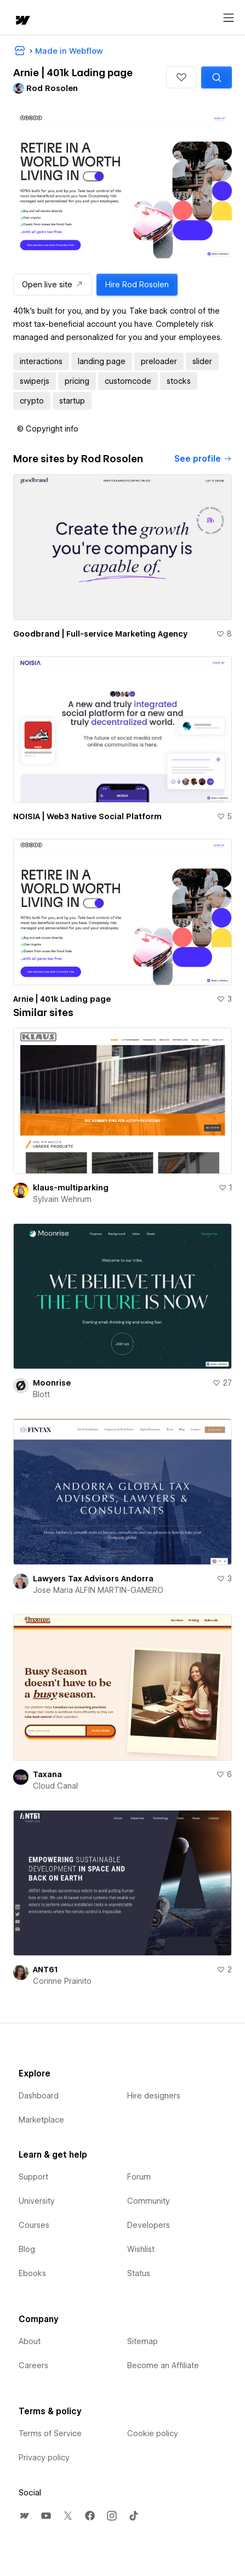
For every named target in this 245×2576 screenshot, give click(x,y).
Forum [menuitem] (139, 2176)
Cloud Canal (55, 1785)
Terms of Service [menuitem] (50, 2433)
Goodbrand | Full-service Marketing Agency (100, 633)
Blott (41, 1394)
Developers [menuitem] (148, 2225)
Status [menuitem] (138, 2273)
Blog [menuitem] (27, 2249)
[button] (181, 77)
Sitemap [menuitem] (142, 2341)
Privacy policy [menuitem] (44, 2457)
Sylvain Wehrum (62, 1199)
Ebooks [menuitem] (32, 2273)
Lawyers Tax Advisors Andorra (93, 1578)
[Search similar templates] (216, 77)
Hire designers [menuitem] (153, 2095)
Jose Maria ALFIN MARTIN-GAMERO (98, 1590)
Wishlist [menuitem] (141, 2249)
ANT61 (45, 1969)
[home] (22, 21)
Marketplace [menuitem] (41, 2119)
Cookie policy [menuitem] (152, 2433)
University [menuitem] (37, 2201)
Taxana (47, 1774)
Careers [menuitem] (33, 2365)
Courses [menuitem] (34, 2225)
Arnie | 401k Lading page (62, 999)
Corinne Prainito (62, 1981)
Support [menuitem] (33, 2176)
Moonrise (52, 1382)
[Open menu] (228, 18)
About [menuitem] (30, 2341)
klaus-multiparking (71, 1187)
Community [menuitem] (148, 2201)
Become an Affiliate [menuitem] (163, 2365)
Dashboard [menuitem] (39, 2095)
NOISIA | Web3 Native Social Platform (87, 816)
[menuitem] (24, 2515)
